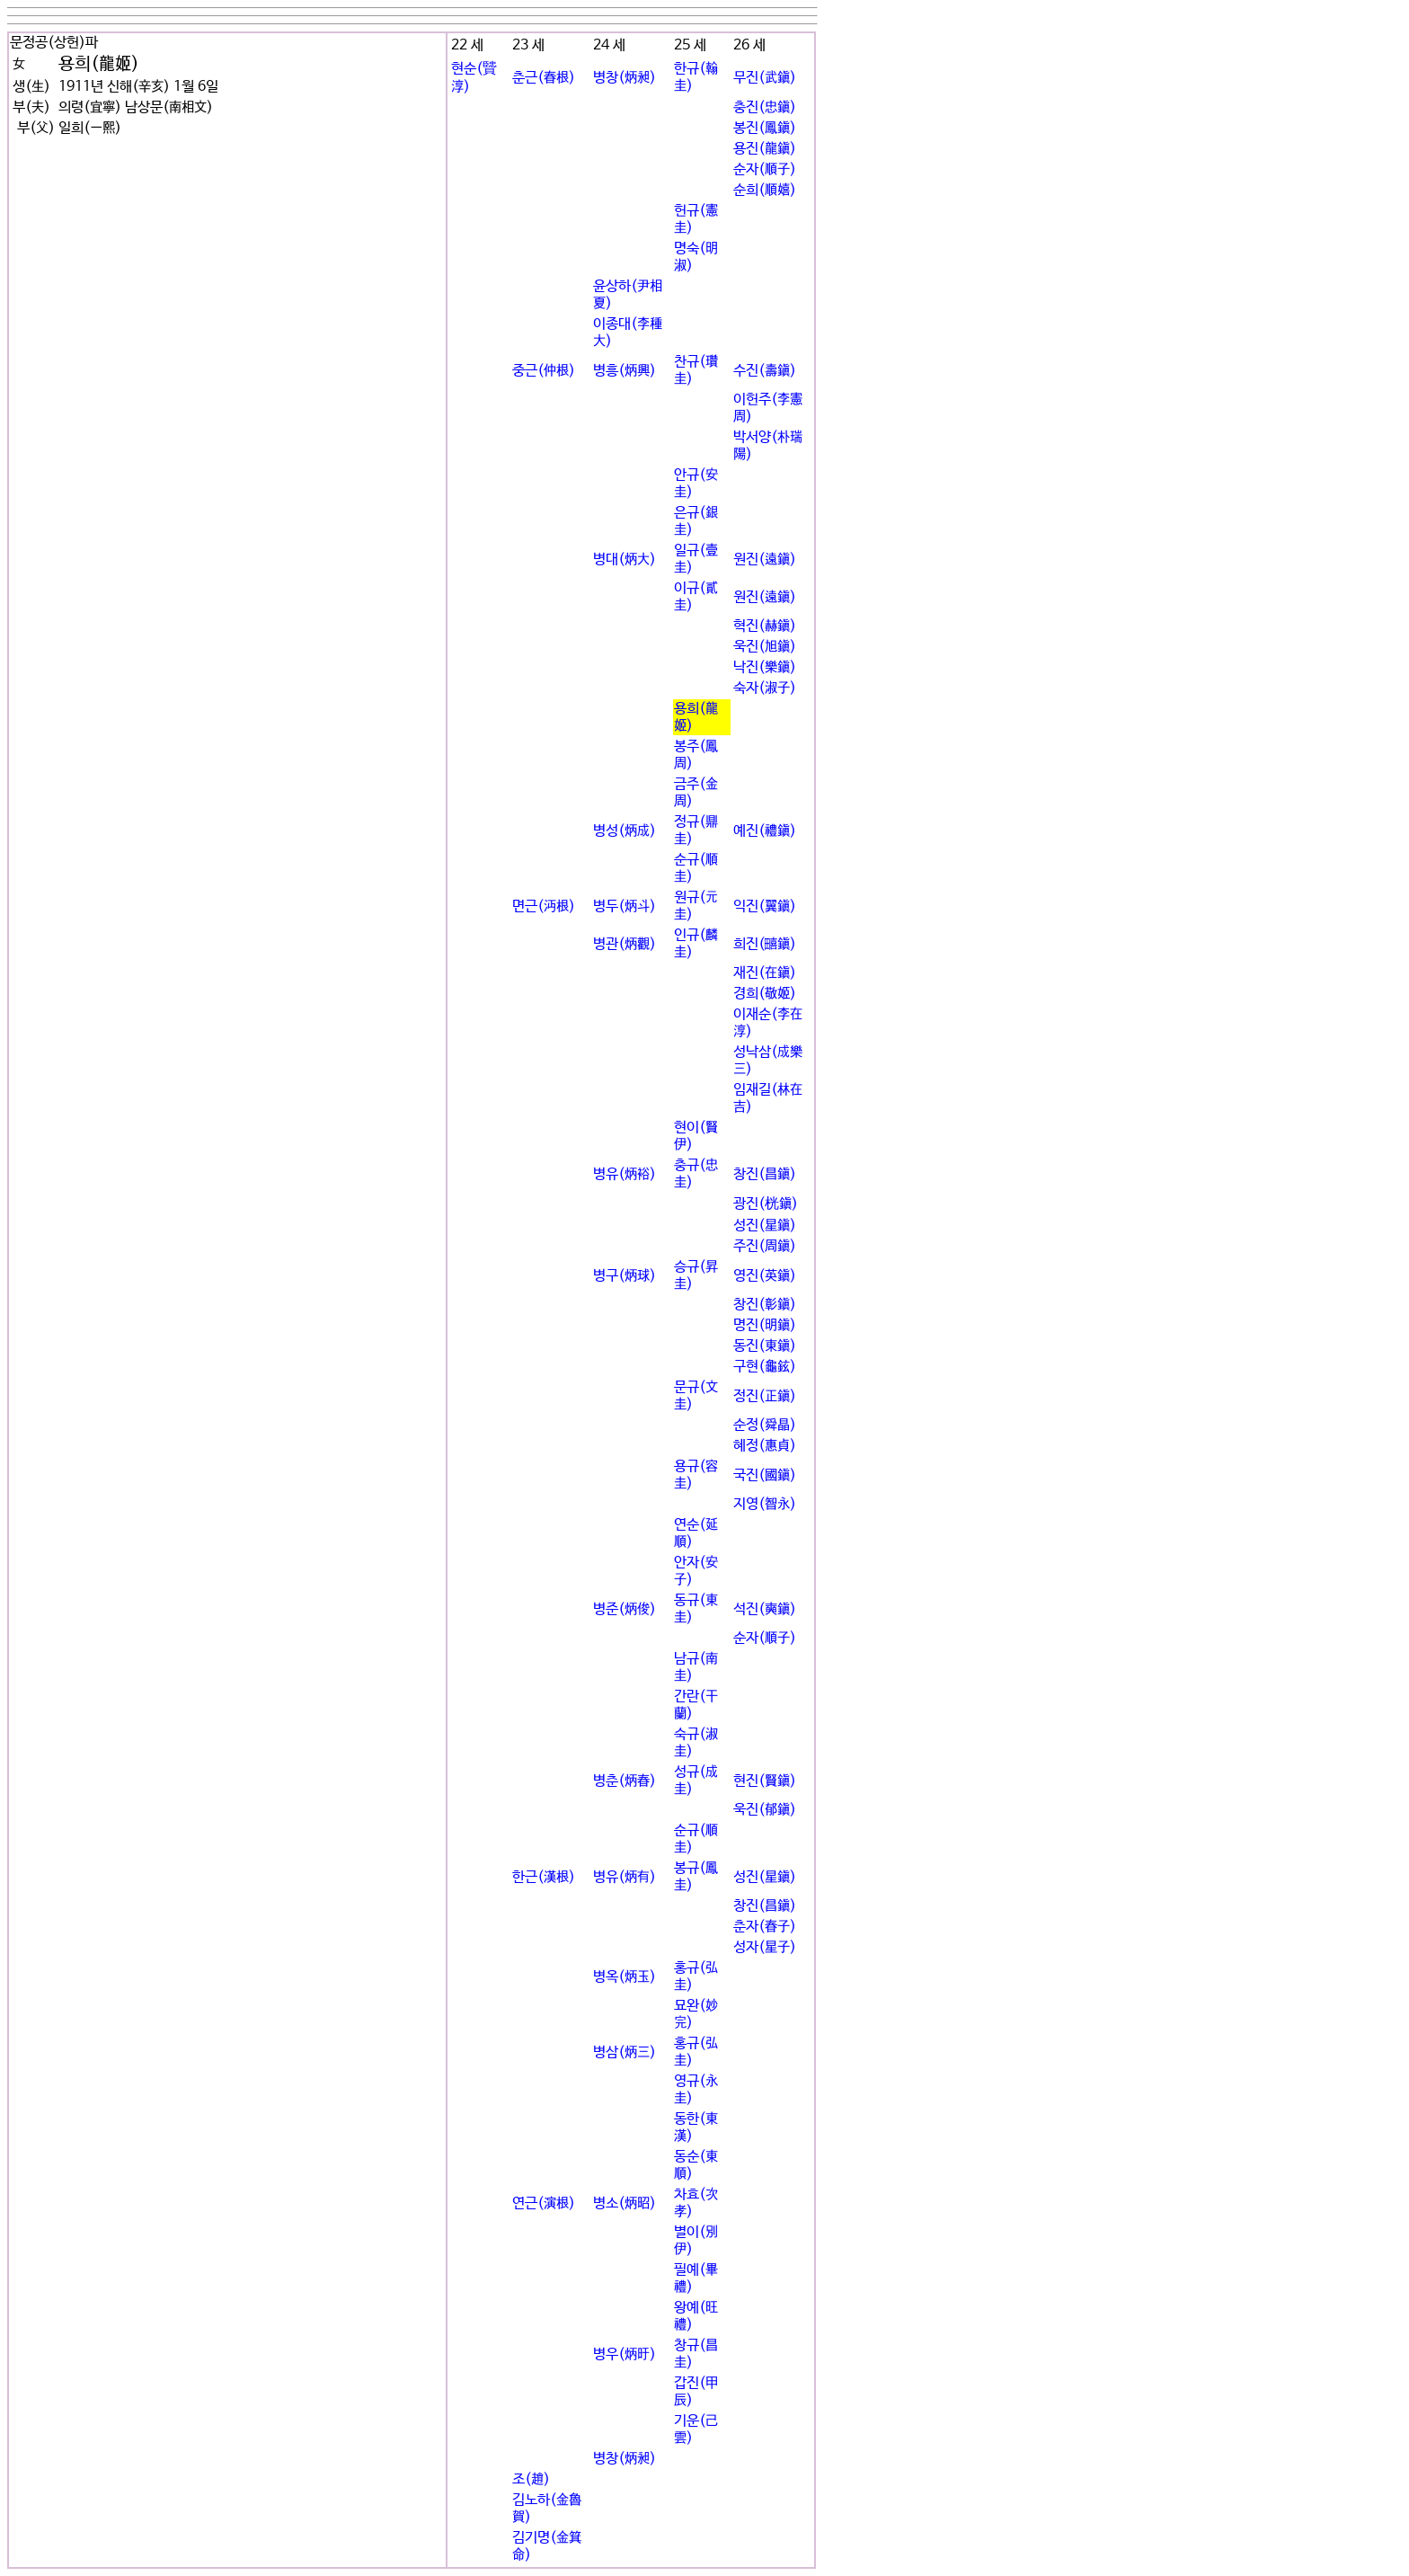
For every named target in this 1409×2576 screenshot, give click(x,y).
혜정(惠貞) (764, 1445)
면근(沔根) (543, 906)
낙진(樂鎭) (764, 667)
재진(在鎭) (764, 973)
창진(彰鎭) (764, 1304)
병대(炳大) (624, 559)
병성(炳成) (624, 830)
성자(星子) (764, 1947)
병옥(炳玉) (624, 1976)
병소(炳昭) (624, 2203)
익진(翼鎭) (764, 906)
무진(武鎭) (764, 77)
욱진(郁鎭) (764, 1809)
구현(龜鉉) (764, 1366)
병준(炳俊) (624, 1609)
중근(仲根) (543, 370)
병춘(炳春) (624, 1781)
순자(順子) (764, 169)
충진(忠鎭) (764, 107)
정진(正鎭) (764, 1396)
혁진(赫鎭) (764, 626)
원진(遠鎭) (764, 559)
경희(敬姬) (764, 993)
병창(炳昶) (624, 77)
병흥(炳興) (624, 370)
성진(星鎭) (764, 1225)
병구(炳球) (624, 1275)
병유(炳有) (624, 1877)
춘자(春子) (764, 1926)
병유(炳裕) (624, 1174)
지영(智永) (764, 1504)
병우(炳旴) (624, 2354)
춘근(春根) (543, 77)
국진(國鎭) (764, 1475)
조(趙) (531, 2479)
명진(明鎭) (764, 1325)
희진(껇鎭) (764, 944)
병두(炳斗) (624, 906)
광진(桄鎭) (765, 1203)
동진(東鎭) (764, 1346)
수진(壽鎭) (764, 370)
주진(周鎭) (764, 1246)
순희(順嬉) (764, 190)
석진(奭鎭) (764, 1609)
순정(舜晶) (764, 1425)
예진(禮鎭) (764, 830)
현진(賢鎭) (764, 1781)
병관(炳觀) (624, 944)
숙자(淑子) (764, 688)
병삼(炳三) (624, 2052)
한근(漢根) (543, 1877)
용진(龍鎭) (764, 148)
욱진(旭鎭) (764, 646)
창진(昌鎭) (764, 1174)
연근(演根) (543, 2203)
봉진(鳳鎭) (764, 128)
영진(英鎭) (764, 1275)
